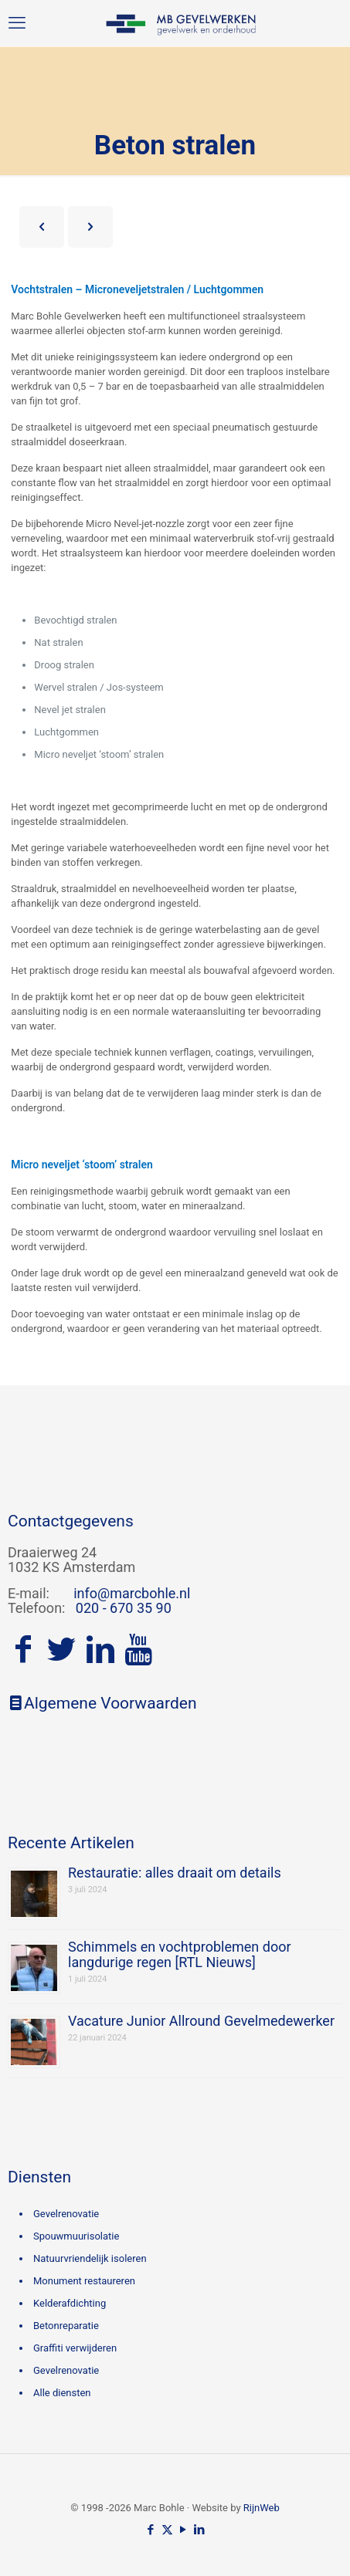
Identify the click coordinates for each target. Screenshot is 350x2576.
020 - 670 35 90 (124, 1608)
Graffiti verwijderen (75, 2348)
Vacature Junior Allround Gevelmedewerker (201, 2021)
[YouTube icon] (183, 2530)
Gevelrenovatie (66, 2213)
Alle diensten (62, 2393)
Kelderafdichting (69, 2303)
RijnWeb (261, 2507)
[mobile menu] (17, 23)
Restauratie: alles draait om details (174, 1872)
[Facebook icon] (151, 2530)
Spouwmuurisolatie (76, 2236)
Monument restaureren (84, 2281)
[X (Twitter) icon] (167, 2530)
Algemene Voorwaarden (102, 1703)
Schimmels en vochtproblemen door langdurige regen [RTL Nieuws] (179, 1954)
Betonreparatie (66, 2325)
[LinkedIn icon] (200, 2530)
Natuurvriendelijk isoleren (90, 2258)
